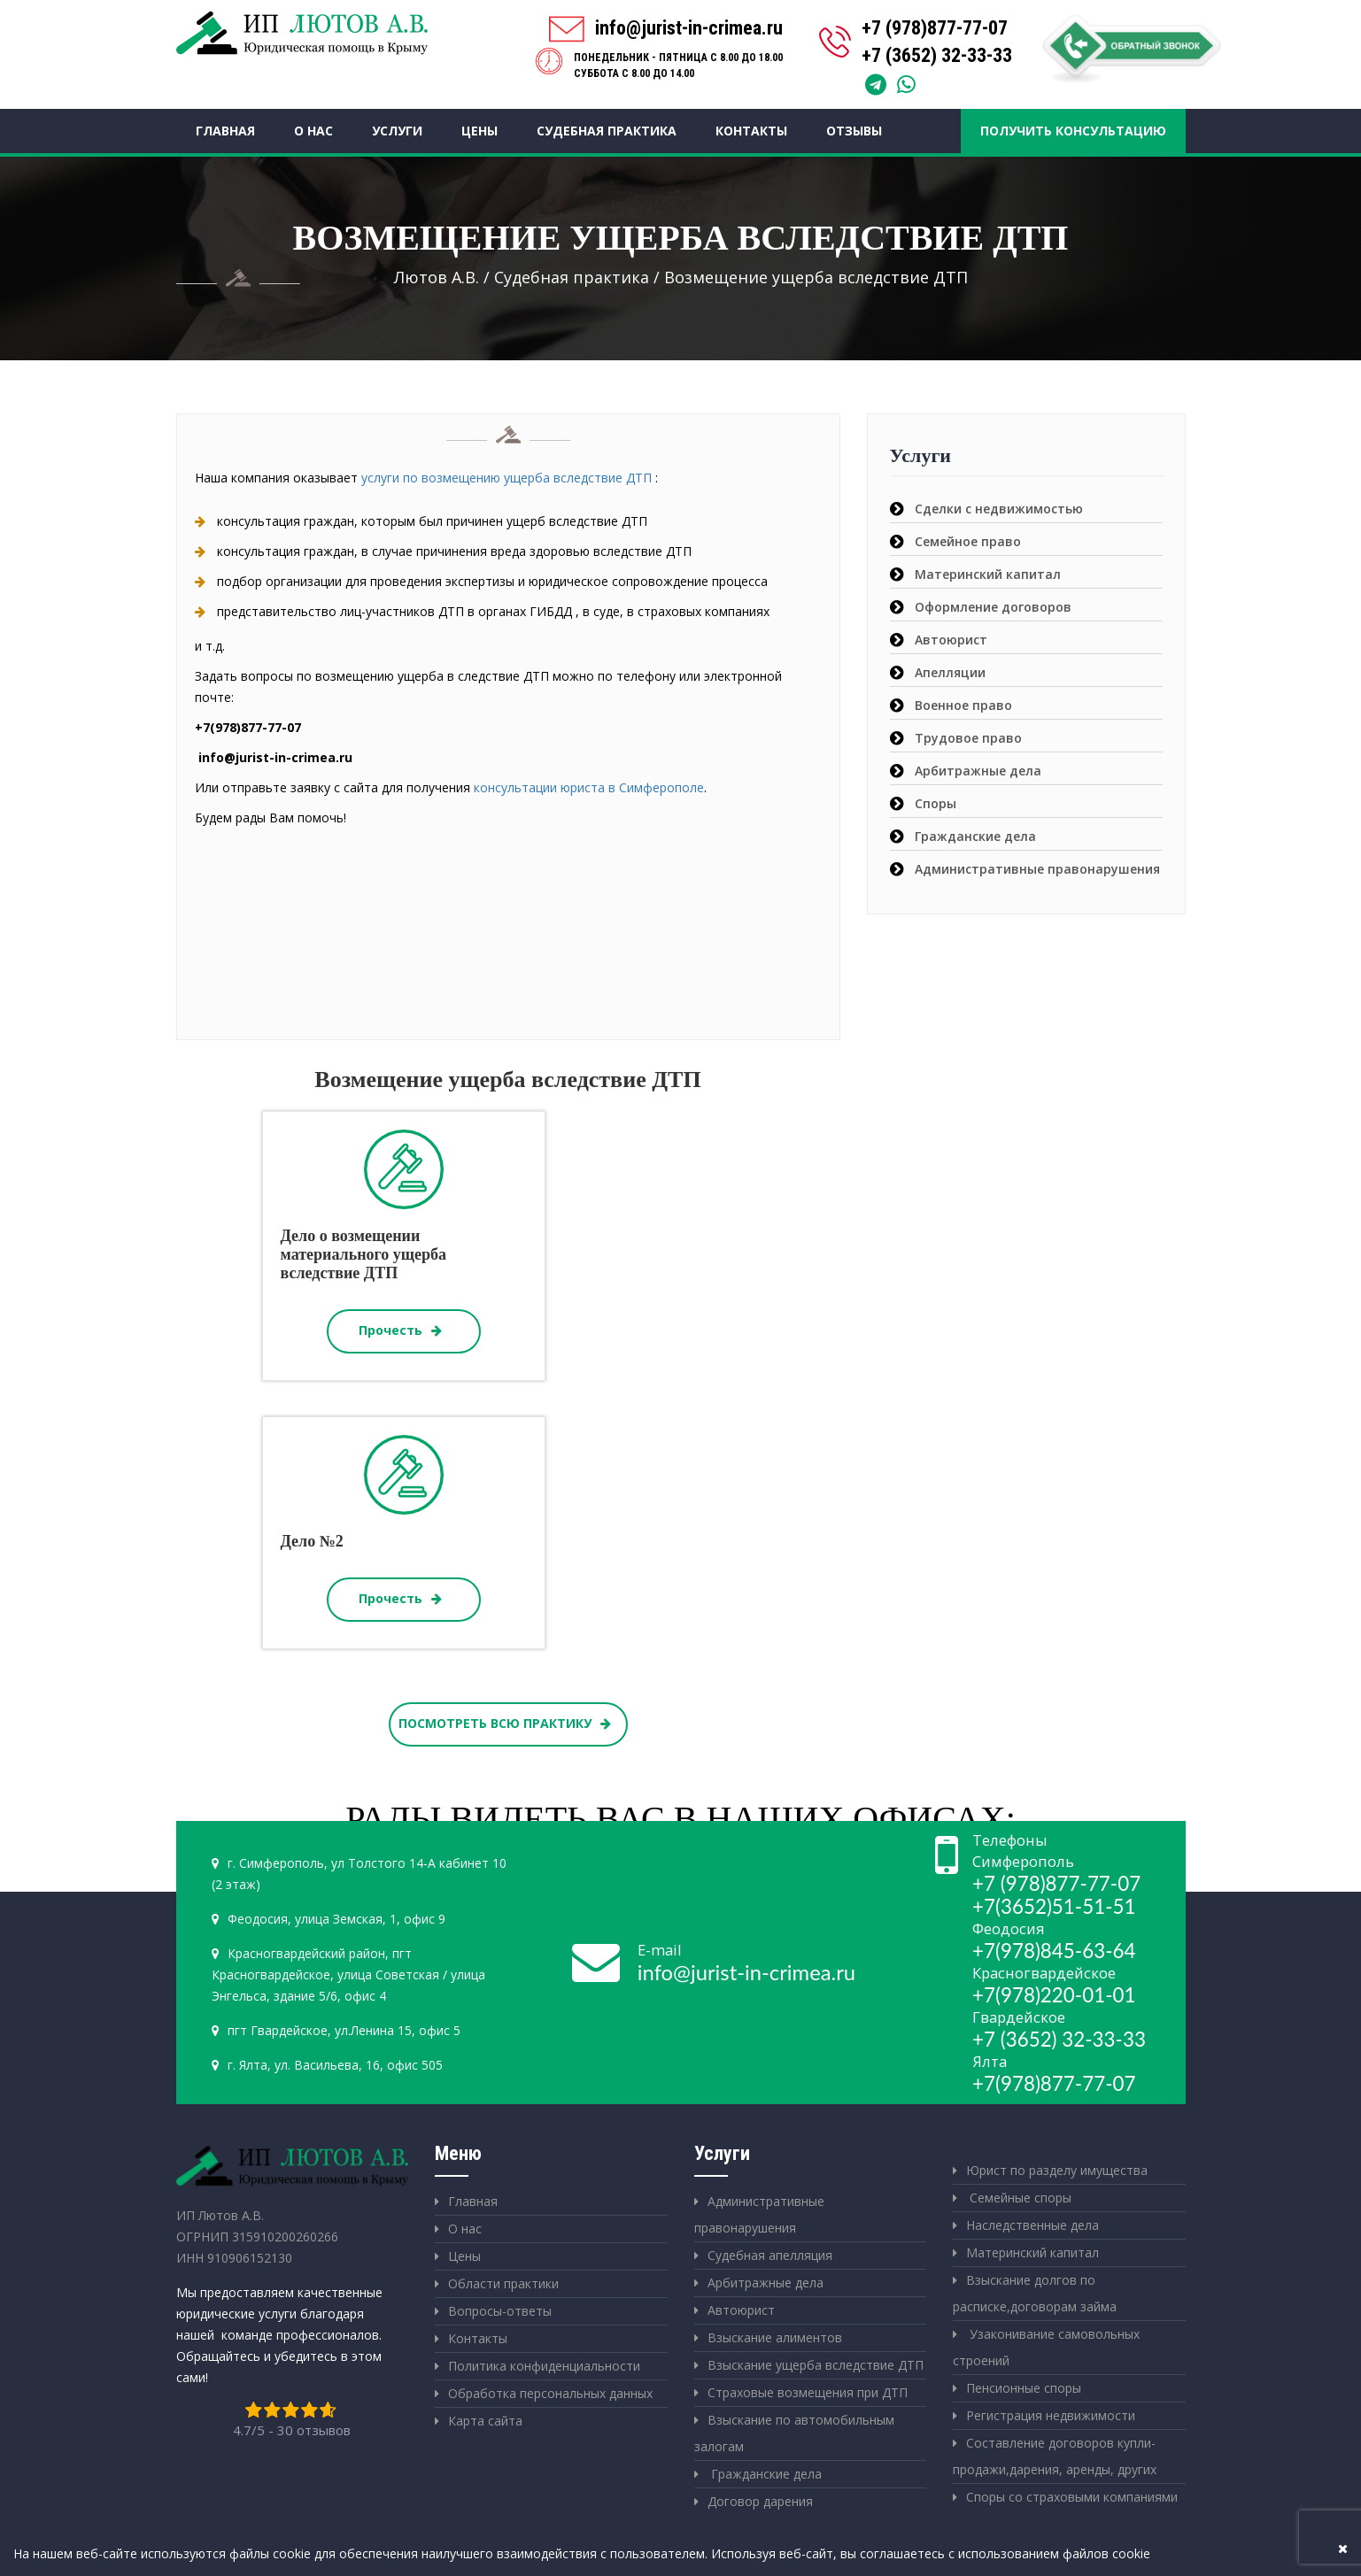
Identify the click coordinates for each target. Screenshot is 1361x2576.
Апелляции (950, 672)
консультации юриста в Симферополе (589, 787)
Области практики (503, 2283)
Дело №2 (312, 1541)
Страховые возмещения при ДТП (808, 2392)
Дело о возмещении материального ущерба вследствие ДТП (363, 1254)
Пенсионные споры (1023, 2387)
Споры (935, 803)
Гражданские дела (975, 836)
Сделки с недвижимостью (999, 508)
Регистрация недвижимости (1050, 2415)
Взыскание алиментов (775, 2337)
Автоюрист (951, 639)
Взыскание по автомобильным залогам (794, 2433)
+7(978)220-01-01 (1053, 1995)
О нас (313, 130)
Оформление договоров (993, 606)
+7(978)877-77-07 (1053, 2083)
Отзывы (854, 130)
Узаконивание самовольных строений (1046, 2347)
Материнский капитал (988, 574)
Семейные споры (1018, 2197)
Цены (479, 130)
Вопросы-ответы (500, 2310)
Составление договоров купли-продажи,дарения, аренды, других (1054, 2456)
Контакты (751, 130)
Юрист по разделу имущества (1057, 2170)
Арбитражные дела (978, 770)
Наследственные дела (1032, 2225)
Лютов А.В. (436, 277)
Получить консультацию (1073, 130)
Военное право (963, 705)
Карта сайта (485, 2420)
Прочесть (403, 1331)
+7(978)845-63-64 (1053, 1951)
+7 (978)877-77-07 (935, 28)
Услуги (397, 130)
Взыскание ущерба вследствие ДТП (816, 2364)
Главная (225, 130)
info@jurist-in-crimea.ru (746, 1972)
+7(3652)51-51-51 (1053, 1906)
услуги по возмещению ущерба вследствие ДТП (506, 477)
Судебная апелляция (770, 2255)
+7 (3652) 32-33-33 (937, 55)
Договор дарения (760, 2501)
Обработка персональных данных (550, 2393)
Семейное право (968, 541)
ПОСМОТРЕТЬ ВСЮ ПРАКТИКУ (507, 1724)
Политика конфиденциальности (544, 2365)
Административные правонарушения (1037, 868)
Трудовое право (968, 737)
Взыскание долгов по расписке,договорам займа (1035, 2293)
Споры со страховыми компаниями (1072, 2496)
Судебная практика (607, 130)
